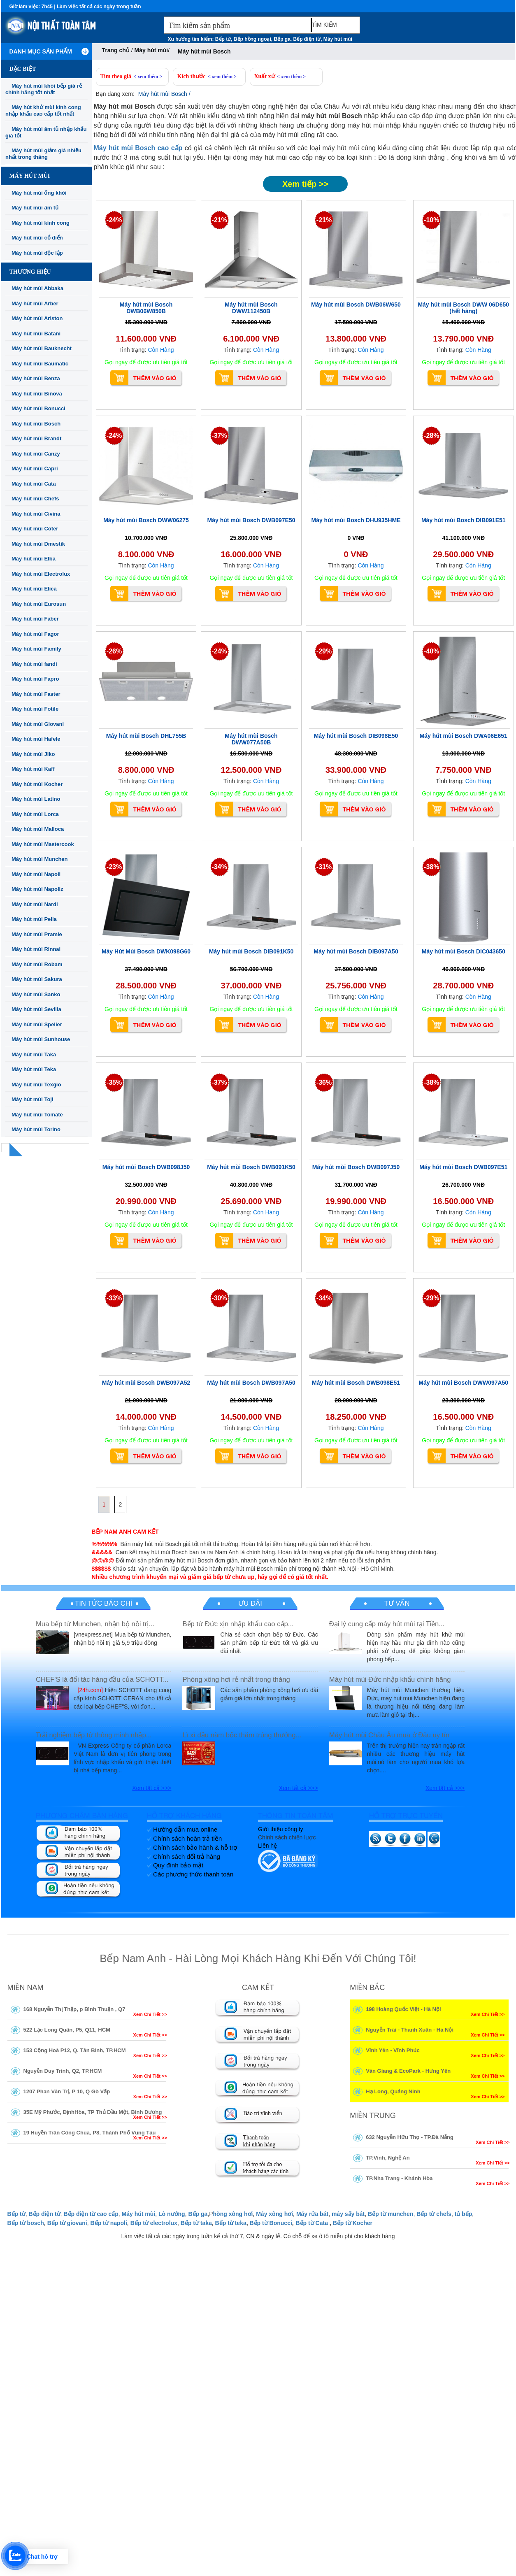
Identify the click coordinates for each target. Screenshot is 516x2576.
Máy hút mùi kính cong (41, 223)
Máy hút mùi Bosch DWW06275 (146, 520)
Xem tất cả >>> (151, 1788)
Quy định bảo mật (178, 1865)
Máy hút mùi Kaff (33, 769)
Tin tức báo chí (103, 1603)
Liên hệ (267, 1845)
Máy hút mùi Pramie (37, 934)
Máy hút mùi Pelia (34, 919)
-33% (114, 1298)
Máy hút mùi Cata (34, 484)
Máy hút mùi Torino (36, 1129)
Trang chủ (116, 50)
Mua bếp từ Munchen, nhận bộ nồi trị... (95, 1624)
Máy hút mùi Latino (36, 799)
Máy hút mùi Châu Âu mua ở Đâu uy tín (389, 1735)
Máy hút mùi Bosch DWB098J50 (146, 1167)
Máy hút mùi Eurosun (39, 604)
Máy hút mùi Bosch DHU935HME (355, 520)
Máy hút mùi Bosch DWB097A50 (251, 1382)
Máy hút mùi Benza (36, 378)
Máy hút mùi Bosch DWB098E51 (356, 1382)
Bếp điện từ (307, 39)
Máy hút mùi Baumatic (40, 363)
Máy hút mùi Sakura (37, 979)
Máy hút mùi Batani (36, 333)
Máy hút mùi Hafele (36, 739)
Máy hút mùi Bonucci (38, 408)
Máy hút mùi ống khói (39, 193)
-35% (114, 1082)
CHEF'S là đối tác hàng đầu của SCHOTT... (102, 1679)
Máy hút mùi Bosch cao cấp (138, 147)
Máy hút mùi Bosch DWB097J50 (356, 1167)
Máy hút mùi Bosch (36, 424)
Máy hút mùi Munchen (40, 859)
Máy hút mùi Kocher (37, 784)
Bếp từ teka (230, 2223)
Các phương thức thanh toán (193, 1874)
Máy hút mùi (337, 39)
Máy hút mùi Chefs (35, 498)
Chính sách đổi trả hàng (186, 1856)
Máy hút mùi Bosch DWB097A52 (146, 1382)
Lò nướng (171, 2214)
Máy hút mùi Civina (36, 514)
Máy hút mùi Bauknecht (42, 348)
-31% (324, 866)
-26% (114, 651)
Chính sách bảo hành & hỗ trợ (195, 1847)
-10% (431, 219)
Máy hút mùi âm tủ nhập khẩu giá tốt (45, 132)
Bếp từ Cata (312, 2223)
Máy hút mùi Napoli (36, 874)
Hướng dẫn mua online (185, 1829)
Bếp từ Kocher (352, 2223)
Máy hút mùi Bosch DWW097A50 (463, 1382)
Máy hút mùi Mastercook (43, 844)
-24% (114, 219)
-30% (219, 1298)
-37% (219, 435)
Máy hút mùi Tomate (37, 1114)
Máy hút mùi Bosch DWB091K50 (251, 1167)
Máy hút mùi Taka (34, 1054)
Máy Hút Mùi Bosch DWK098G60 (146, 951)
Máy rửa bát (312, 2214)
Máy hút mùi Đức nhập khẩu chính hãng (390, 1679)
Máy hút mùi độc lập (37, 253)
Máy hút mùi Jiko (33, 754)
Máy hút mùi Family (36, 649)
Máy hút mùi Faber (35, 619)
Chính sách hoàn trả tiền (187, 1838)
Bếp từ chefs (433, 2214)
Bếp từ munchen (390, 2214)
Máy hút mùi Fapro (35, 679)
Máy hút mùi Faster (36, 694)
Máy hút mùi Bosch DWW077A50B (251, 738)
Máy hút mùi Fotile (35, 709)
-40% (431, 651)
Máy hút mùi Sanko (36, 994)
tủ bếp (463, 2214)
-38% (431, 866)
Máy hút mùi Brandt (36, 438)
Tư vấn (397, 1603)
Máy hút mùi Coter (35, 528)
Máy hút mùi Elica (34, 589)
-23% (114, 866)
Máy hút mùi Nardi (35, 904)
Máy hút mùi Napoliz (37, 889)
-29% (324, 651)
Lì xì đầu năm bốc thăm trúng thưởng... (241, 1735)
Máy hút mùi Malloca (38, 829)
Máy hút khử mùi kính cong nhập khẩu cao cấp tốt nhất (43, 110)
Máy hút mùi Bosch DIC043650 (463, 951)
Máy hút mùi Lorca (35, 814)
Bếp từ (223, 39)
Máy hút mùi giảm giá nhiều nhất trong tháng (43, 153)
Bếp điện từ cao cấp (90, 2214)
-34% (219, 866)
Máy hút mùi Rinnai (36, 949)
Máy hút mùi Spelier (37, 1024)
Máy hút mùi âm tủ (35, 208)
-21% (219, 219)
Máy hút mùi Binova (37, 394)
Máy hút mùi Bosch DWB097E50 (251, 520)
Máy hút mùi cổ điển (37, 238)
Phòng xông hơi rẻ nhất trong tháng (236, 1679)
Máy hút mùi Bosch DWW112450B (251, 307)
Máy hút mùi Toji (32, 1099)
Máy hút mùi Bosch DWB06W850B (146, 307)
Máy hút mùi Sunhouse (41, 1039)
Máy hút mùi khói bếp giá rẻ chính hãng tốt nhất (43, 89)
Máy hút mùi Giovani (38, 724)
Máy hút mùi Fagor (35, 634)
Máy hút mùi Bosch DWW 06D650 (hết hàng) (463, 307)
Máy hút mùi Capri (35, 468)
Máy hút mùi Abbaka (37, 288)
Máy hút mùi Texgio (36, 1084)
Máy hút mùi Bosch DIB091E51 (463, 520)
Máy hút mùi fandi (34, 664)
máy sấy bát (348, 2214)
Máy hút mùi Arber (35, 303)
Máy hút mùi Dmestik (38, 544)
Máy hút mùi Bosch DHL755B (146, 735)
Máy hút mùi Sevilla (36, 1009)
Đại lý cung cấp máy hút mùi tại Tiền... (386, 1624)
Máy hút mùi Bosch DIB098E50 (356, 735)
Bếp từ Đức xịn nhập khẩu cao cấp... (237, 1624)
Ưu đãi (250, 1603)
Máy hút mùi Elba (34, 559)
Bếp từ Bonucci (270, 2223)
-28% (431, 435)
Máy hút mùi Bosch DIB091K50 (251, 951)
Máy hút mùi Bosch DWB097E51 (463, 1167)
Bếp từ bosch (25, 2223)
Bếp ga (282, 39)
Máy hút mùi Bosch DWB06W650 (356, 304)
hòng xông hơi (233, 2214)
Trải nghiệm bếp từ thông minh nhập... (94, 1735)
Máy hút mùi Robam (37, 964)
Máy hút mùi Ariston (37, 318)
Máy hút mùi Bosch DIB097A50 (356, 951)
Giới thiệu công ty (280, 1829)
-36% (324, 1082)
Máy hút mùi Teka (34, 1069)
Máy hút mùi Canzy (36, 454)
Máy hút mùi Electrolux (41, 574)
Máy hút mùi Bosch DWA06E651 (463, 735)
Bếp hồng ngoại (252, 39)
